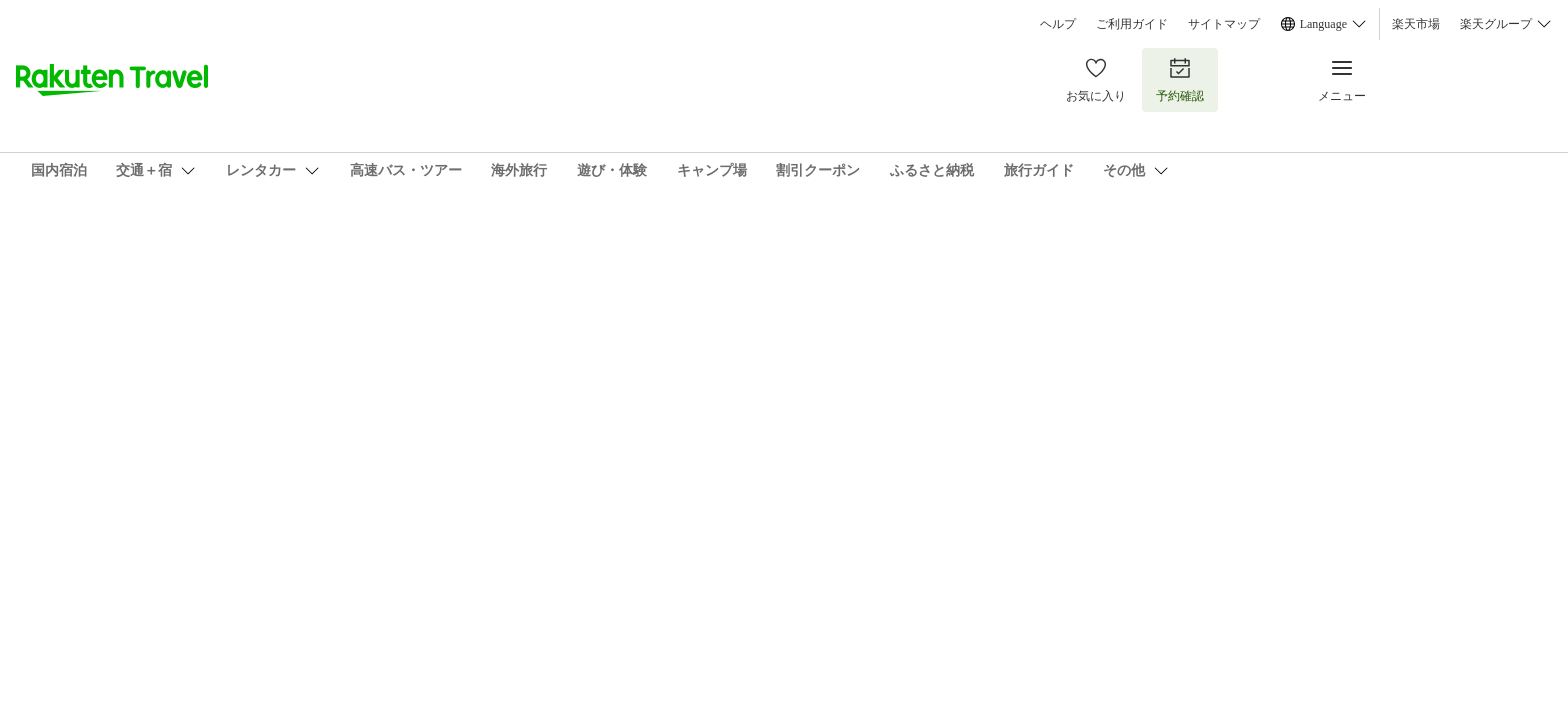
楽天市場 (1416, 24)
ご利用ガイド (1132, 24)
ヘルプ (1058, 24)
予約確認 (1180, 79)
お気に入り (1096, 79)
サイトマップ (1224, 24)
